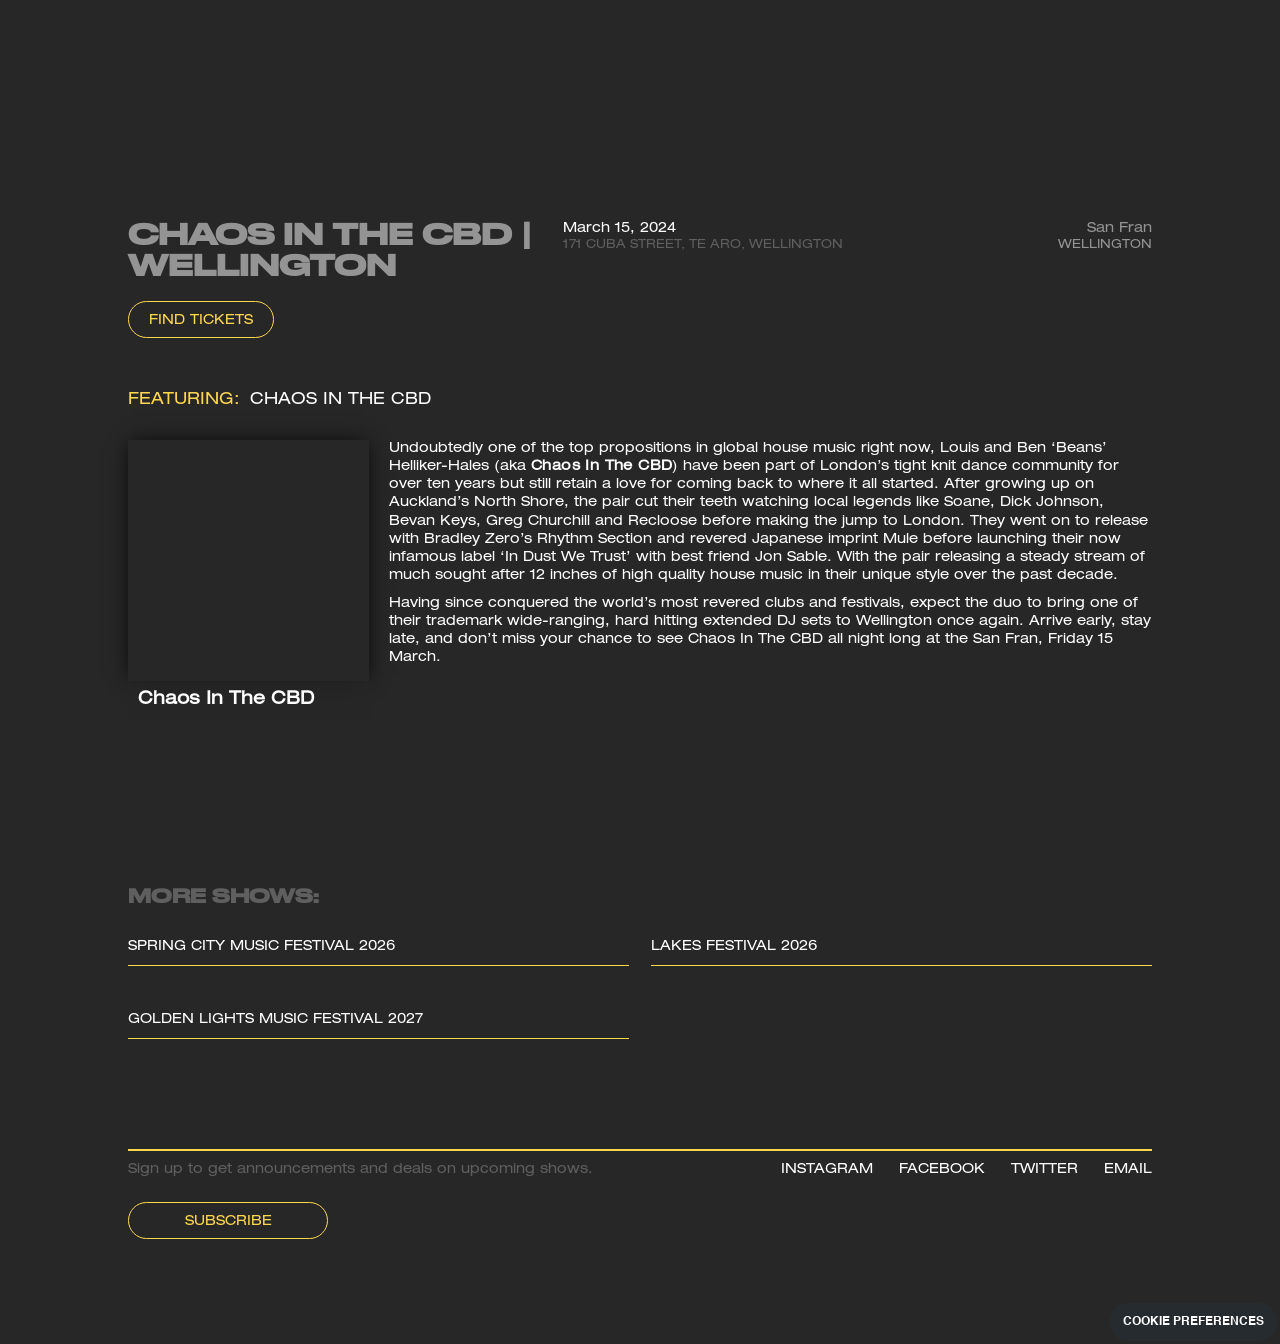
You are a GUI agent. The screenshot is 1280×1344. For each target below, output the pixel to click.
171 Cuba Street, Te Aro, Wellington (703, 245)
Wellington (1105, 245)
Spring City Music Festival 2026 (261, 947)
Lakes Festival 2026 (734, 947)
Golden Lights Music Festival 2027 (275, 1020)
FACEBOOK (942, 1170)
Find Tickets (201, 321)
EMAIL (1128, 1170)
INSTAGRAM (827, 1170)
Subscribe (228, 1222)
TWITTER (1044, 1170)
